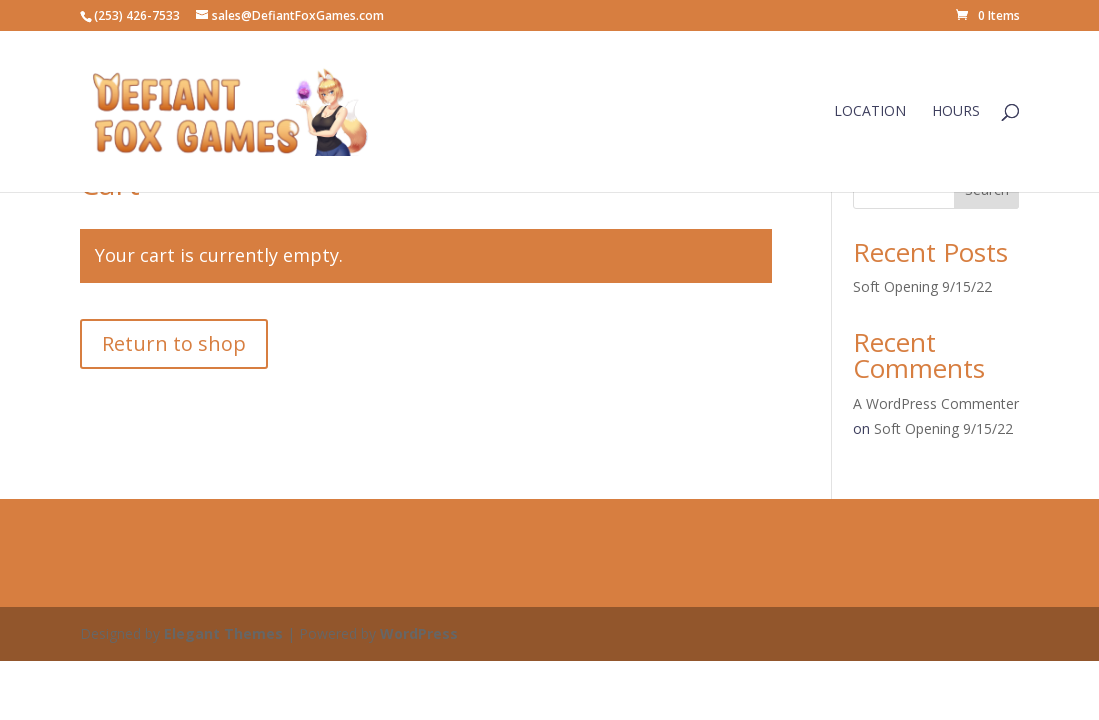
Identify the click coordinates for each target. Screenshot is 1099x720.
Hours (956, 112)
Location (870, 112)
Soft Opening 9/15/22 (922, 286)
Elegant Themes (223, 633)
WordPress (419, 633)
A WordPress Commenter (936, 403)
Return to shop (174, 343)
